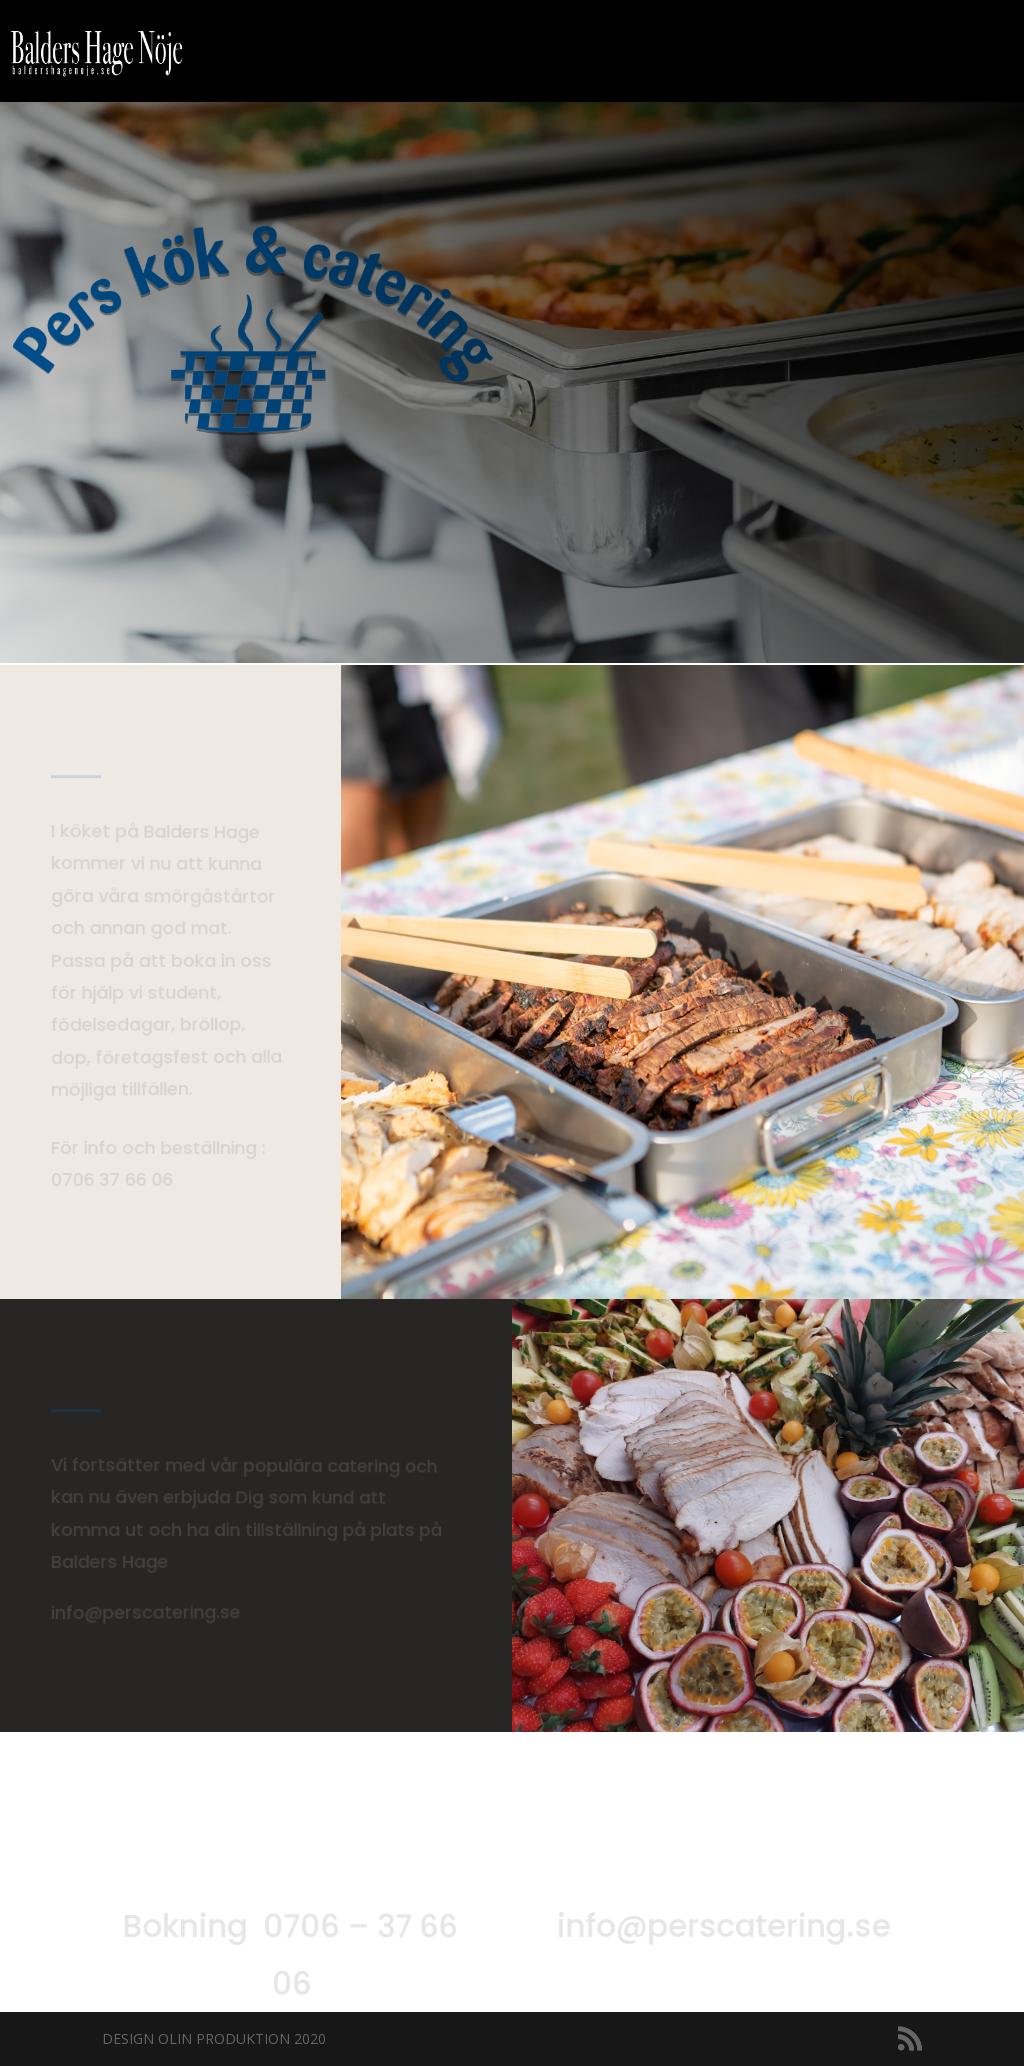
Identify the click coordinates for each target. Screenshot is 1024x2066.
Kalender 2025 (741, 52)
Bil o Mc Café (485, 52)
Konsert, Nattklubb (909, 52)
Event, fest (610, 52)
